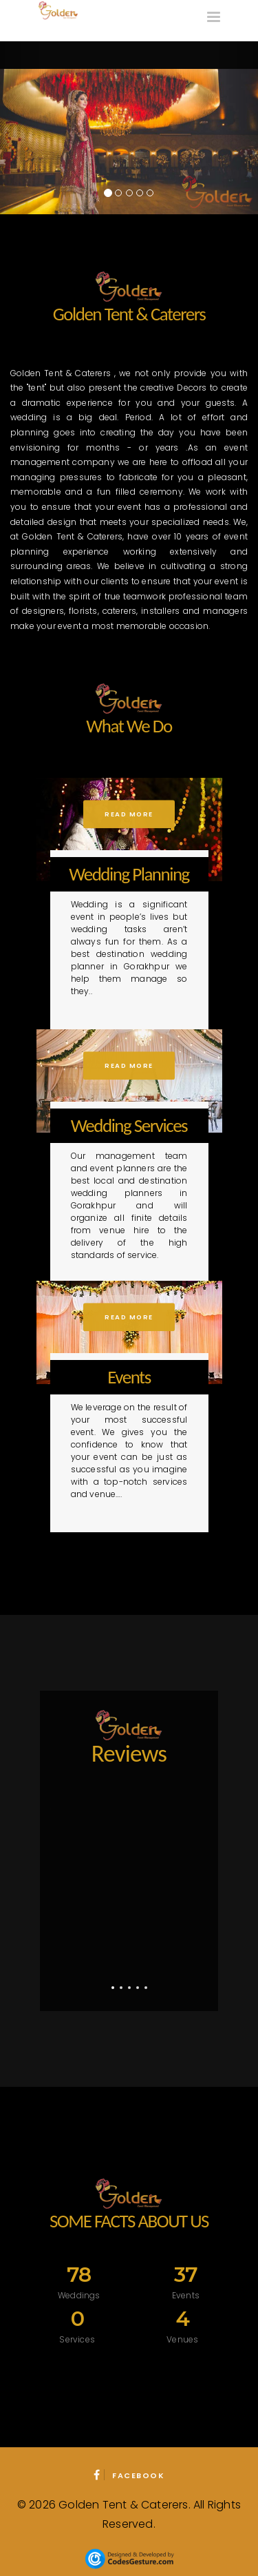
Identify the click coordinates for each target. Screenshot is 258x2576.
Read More (129, 814)
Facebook (129, 2475)
